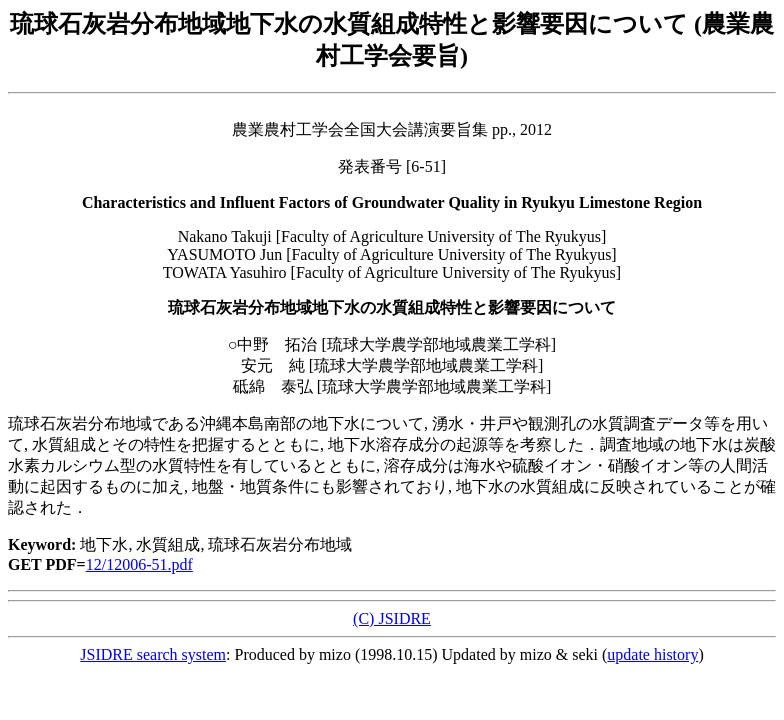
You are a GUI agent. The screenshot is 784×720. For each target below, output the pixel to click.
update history (652, 654)
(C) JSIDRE (392, 618)
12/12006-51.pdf (139, 564)
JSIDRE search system (153, 654)
